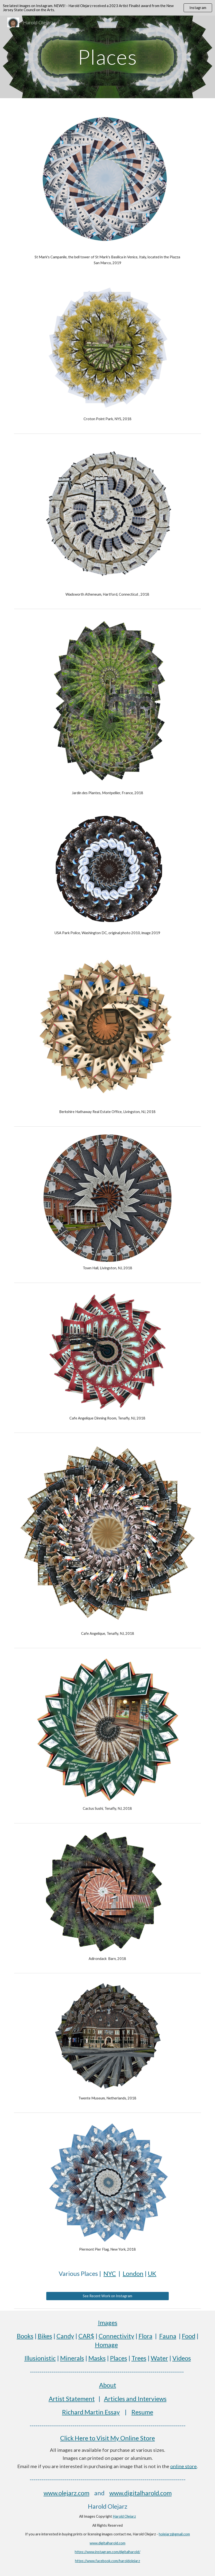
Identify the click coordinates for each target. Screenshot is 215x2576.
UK (152, 2273)
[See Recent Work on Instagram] (107, 2296)
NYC (109, 2273)
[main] (107, 56)
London (133, 2273)
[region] (107, 8)
